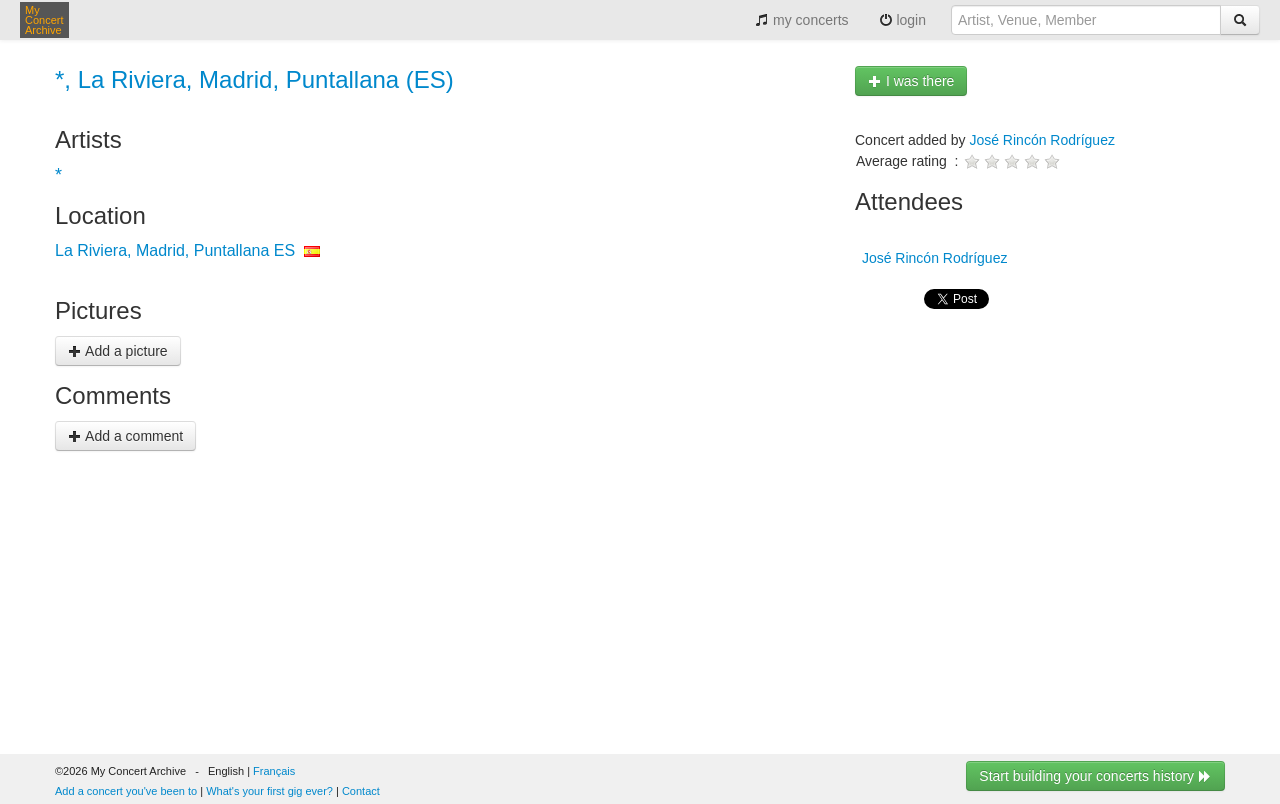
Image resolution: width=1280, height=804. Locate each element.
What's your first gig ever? (269, 791)
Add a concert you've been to (126, 791)
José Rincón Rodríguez (1042, 140)
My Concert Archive (44, 20)
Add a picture (118, 351)
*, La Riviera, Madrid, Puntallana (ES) (254, 79)
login (902, 20)
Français (274, 771)
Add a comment (125, 436)
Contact (361, 791)
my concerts (801, 20)
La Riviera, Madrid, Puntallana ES (175, 250)
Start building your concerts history (1095, 776)
